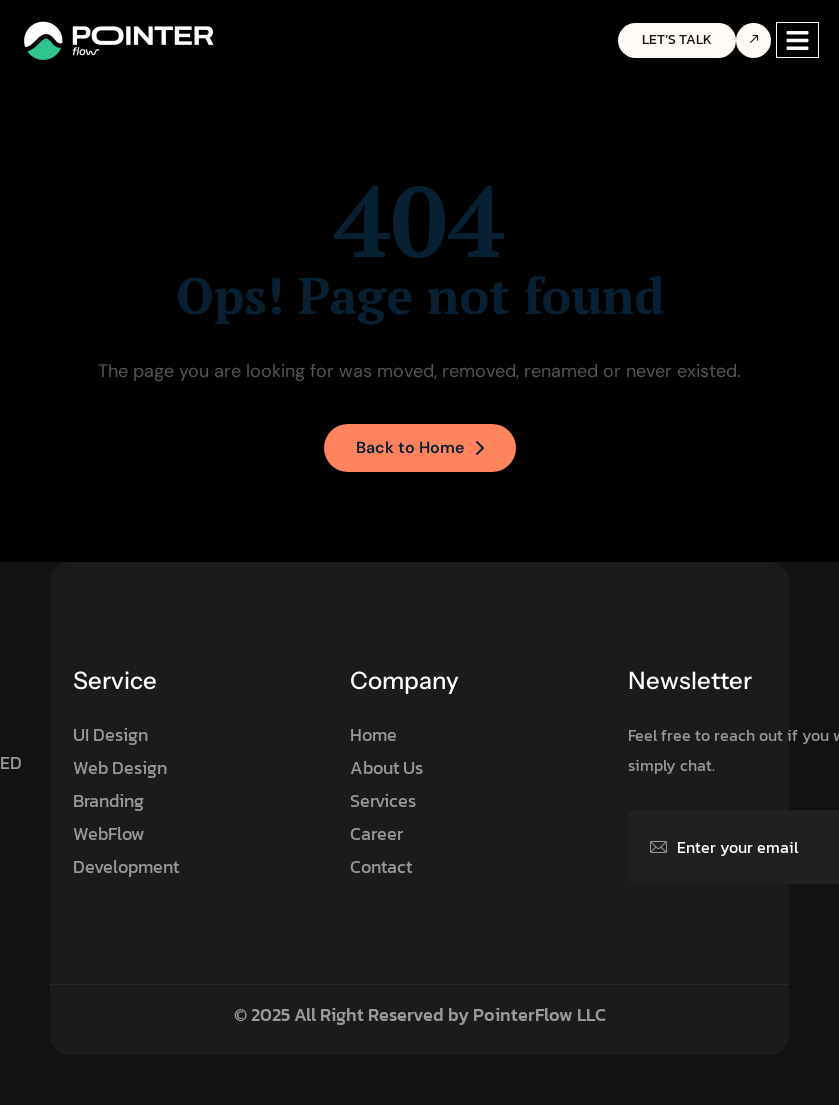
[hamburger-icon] (797, 40)
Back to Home (420, 447)
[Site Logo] (120, 39)
